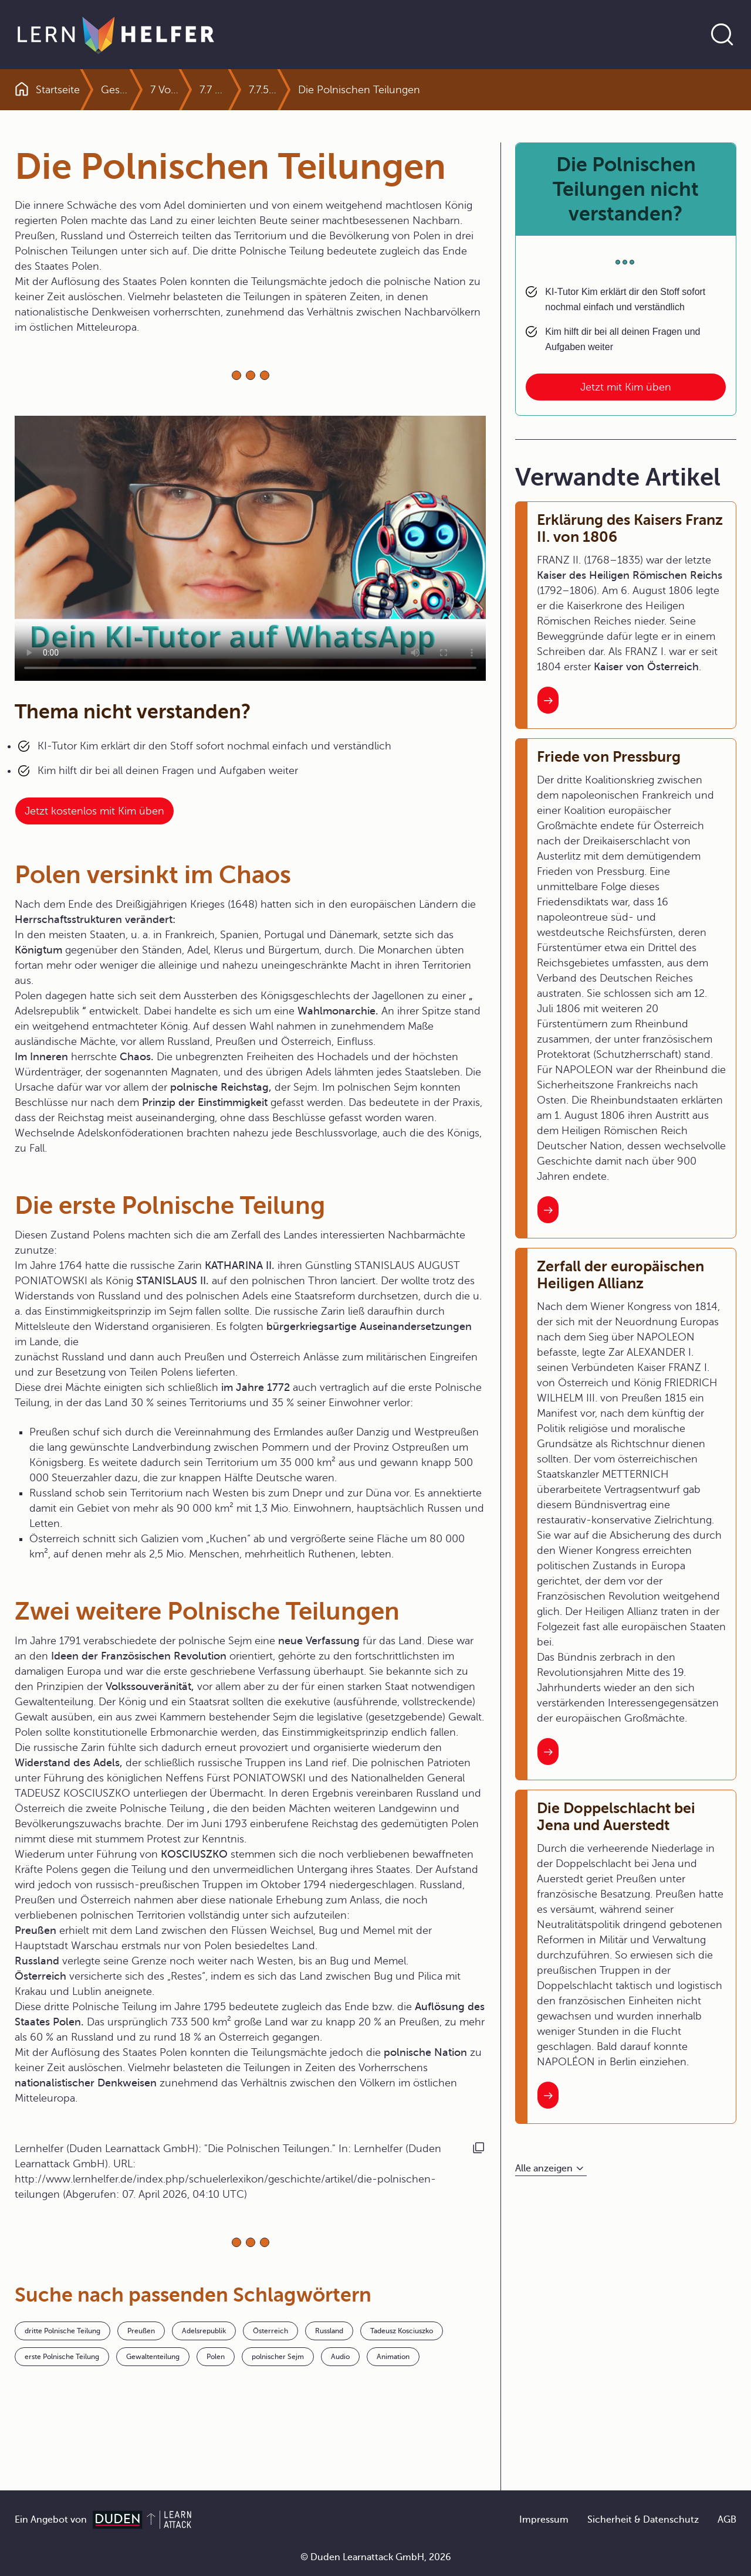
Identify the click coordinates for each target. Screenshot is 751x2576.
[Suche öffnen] (722, 35)
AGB (727, 2519)
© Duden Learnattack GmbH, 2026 (375, 2557)
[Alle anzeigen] (551, 2168)
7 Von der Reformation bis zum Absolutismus (191, 90)
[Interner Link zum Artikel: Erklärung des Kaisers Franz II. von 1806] (548, 700)
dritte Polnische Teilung (62, 2331)
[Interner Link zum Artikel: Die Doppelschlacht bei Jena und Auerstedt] (548, 2095)
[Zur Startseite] (116, 34)
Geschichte (128, 90)
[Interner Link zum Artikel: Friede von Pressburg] (548, 1210)
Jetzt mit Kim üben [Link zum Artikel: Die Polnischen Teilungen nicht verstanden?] (625, 387)
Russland (329, 2331)
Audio (340, 2357)
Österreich (270, 2331)
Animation (393, 2357)
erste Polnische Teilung (62, 2357)
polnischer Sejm (278, 2357)
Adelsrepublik (204, 2331)
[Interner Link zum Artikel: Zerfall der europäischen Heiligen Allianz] (548, 1751)
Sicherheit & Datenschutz (643, 2519)
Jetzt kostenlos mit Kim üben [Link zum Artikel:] (94, 811)
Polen (216, 2357)
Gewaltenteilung (153, 2357)
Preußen (141, 2331)
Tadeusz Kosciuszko (401, 2331)
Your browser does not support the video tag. (250, 548)
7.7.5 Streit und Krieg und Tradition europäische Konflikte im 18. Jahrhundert (290, 90)
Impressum (544, 2519)
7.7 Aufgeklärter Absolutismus (240, 90)
